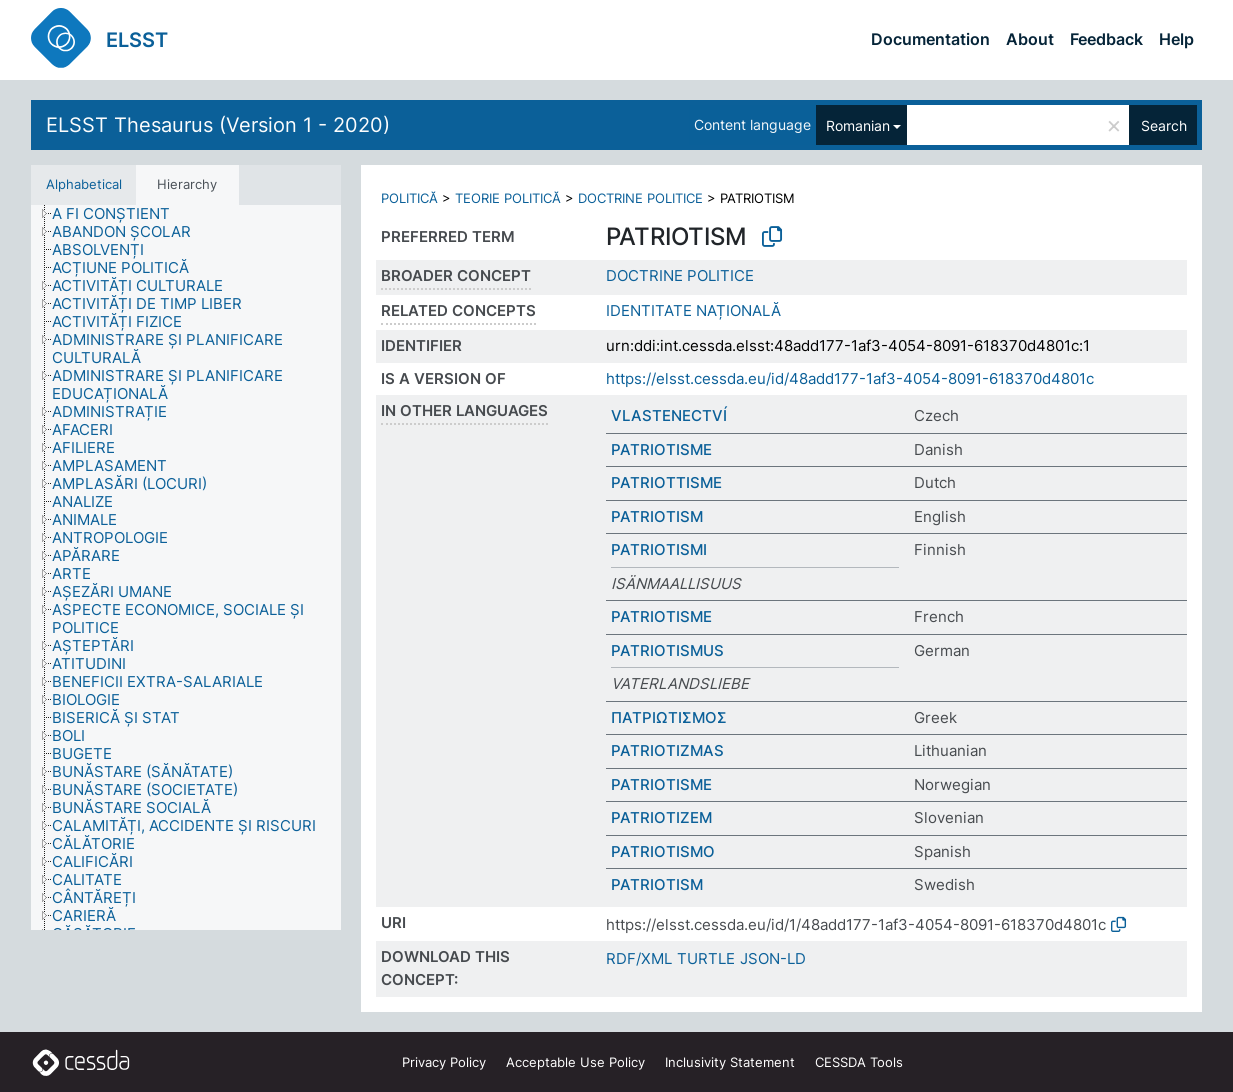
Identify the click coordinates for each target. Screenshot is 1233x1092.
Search (1164, 125)
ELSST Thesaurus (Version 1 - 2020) (218, 125)
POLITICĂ (409, 198)
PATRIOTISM (657, 516)
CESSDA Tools (859, 1062)
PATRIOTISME (661, 449)
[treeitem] (119, 214)
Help (1176, 39)
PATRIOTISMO (663, 851)
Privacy (444, 1062)
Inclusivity (730, 1062)
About (1030, 39)
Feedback (1106, 39)
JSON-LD (773, 958)
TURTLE (706, 958)
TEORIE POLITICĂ (508, 198)
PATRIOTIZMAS (667, 750)
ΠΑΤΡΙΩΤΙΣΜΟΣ (669, 717)
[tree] (186, 568)
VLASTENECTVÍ (669, 415)
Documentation (930, 39)
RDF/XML (639, 958)
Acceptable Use (575, 1062)
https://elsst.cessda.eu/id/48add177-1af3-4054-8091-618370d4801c (850, 378)
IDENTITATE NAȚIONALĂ (693, 310)
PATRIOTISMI (659, 549)
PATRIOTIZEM (661, 817)
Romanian (858, 125)
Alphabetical (84, 184)
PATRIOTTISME (666, 482)
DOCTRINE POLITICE (640, 198)
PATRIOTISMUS (667, 650)
